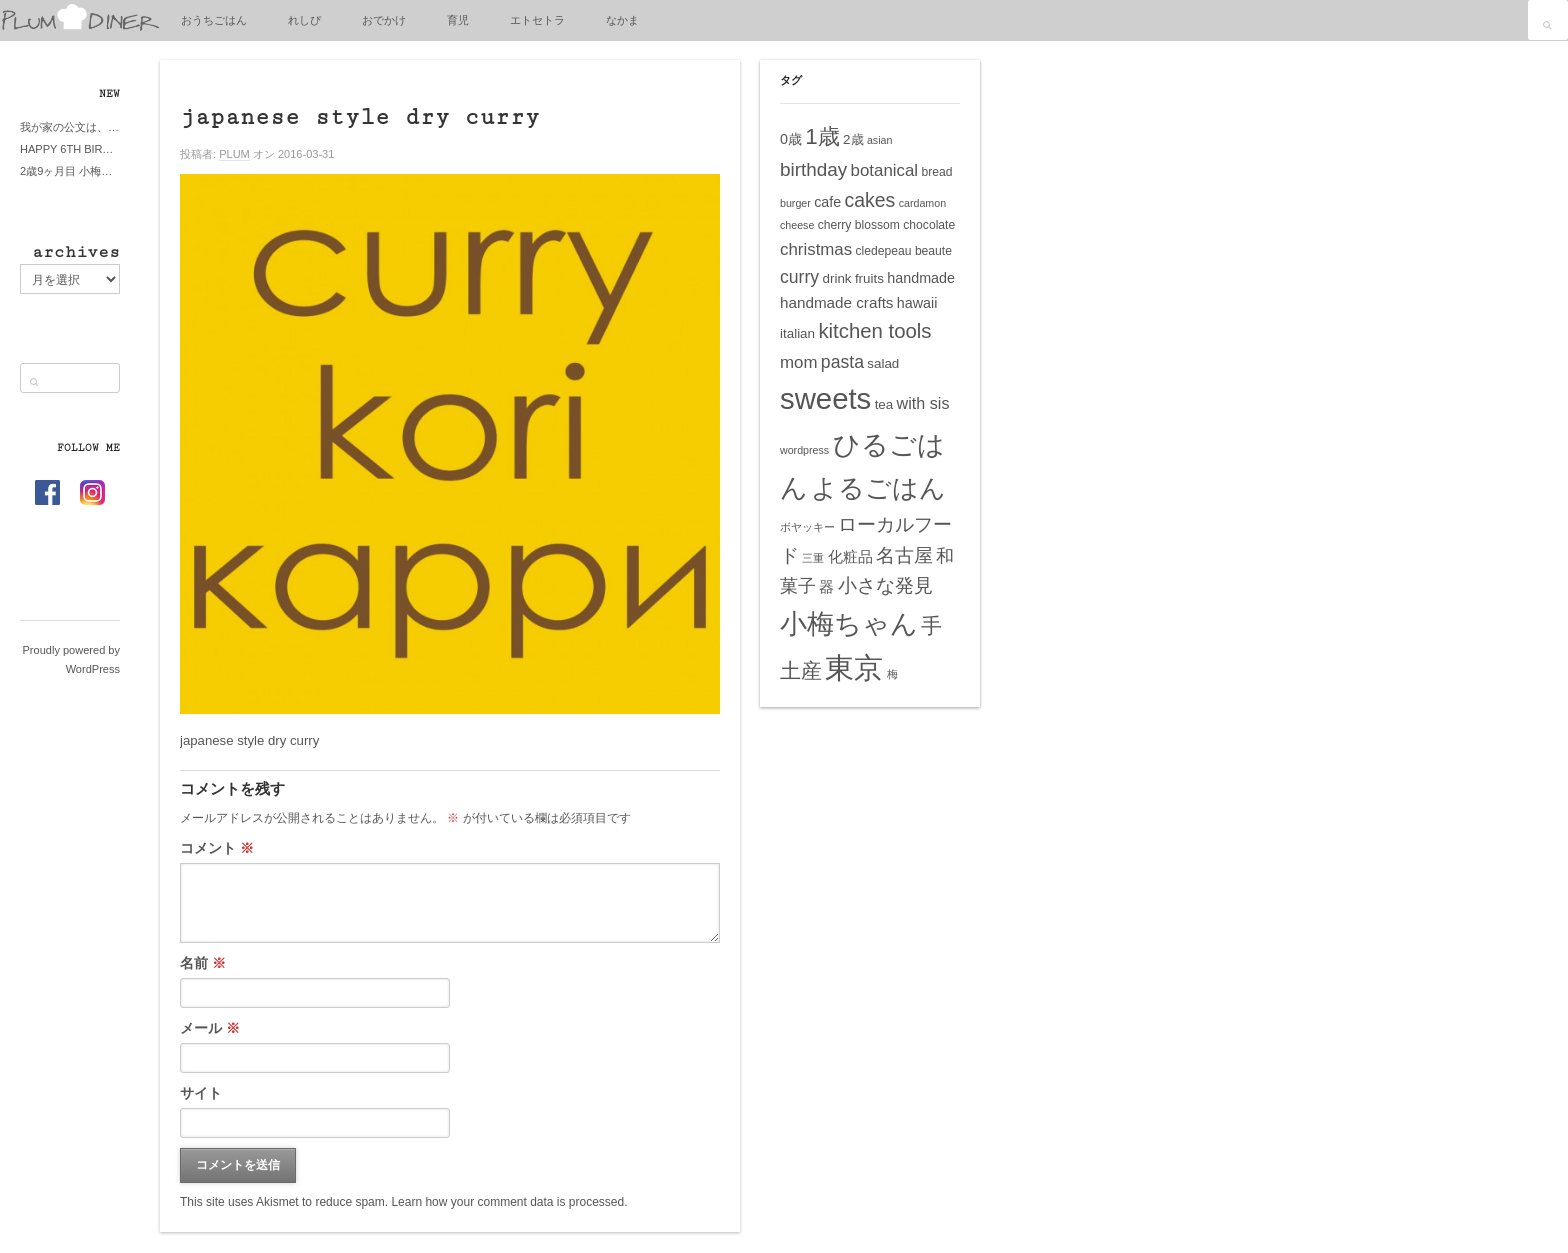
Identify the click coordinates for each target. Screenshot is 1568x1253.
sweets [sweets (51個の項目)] (825, 398)
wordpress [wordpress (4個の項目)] (804, 450)
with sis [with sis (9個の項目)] (923, 403)
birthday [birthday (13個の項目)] (813, 169)
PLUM (234, 154)
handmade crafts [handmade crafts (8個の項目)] (836, 302)
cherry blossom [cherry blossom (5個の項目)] (859, 225)
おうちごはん (214, 20)
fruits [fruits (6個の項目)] (869, 278)
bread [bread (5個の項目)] (936, 172)
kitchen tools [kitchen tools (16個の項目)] (874, 331)
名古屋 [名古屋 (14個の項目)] (904, 555)
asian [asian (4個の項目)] (879, 140)
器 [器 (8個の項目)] (826, 586)
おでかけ (384, 20)
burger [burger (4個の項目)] (795, 203)
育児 (458, 20)
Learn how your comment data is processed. (509, 1202)
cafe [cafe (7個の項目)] (827, 202)
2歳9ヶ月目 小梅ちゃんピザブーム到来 (70, 171)
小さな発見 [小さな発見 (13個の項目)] (885, 585)
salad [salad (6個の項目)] (883, 363)
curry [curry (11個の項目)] (799, 277)
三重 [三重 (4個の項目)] (813, 558)
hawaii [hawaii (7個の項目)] (917, 303)
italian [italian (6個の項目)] (797, 333)
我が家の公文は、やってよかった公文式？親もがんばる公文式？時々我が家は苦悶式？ (70, 127)
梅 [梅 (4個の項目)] (892, 674)
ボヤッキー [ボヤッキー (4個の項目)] (807, 527)
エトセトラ (537, 20)
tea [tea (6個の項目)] (884, 404)
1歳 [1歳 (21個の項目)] (822, 136)
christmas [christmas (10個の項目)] (816, 249)
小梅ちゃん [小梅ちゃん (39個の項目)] (849, 623)
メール (210, 1028)
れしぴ (304, 20)
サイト (201, 1093)
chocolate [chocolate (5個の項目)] (929, 225)
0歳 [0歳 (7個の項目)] (791, 139)
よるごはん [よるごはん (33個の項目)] (878, 488)
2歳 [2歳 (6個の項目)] (853, 139)
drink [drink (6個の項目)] (836, 278)
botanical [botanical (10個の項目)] (885, 170)
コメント (217, 848)
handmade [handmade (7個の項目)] (921, 278)
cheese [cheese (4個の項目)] (797, 225)
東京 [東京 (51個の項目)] (854, 667)
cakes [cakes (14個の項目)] (870, 200)
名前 (203, 963)
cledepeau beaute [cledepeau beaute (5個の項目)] (904, 251)
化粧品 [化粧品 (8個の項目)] (850, 556)
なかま (622, 20)
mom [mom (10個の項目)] (799, 362)
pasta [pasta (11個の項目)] (842, 362)
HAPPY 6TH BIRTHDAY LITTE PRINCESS (70, 149)
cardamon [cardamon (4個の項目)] (922, 203)
